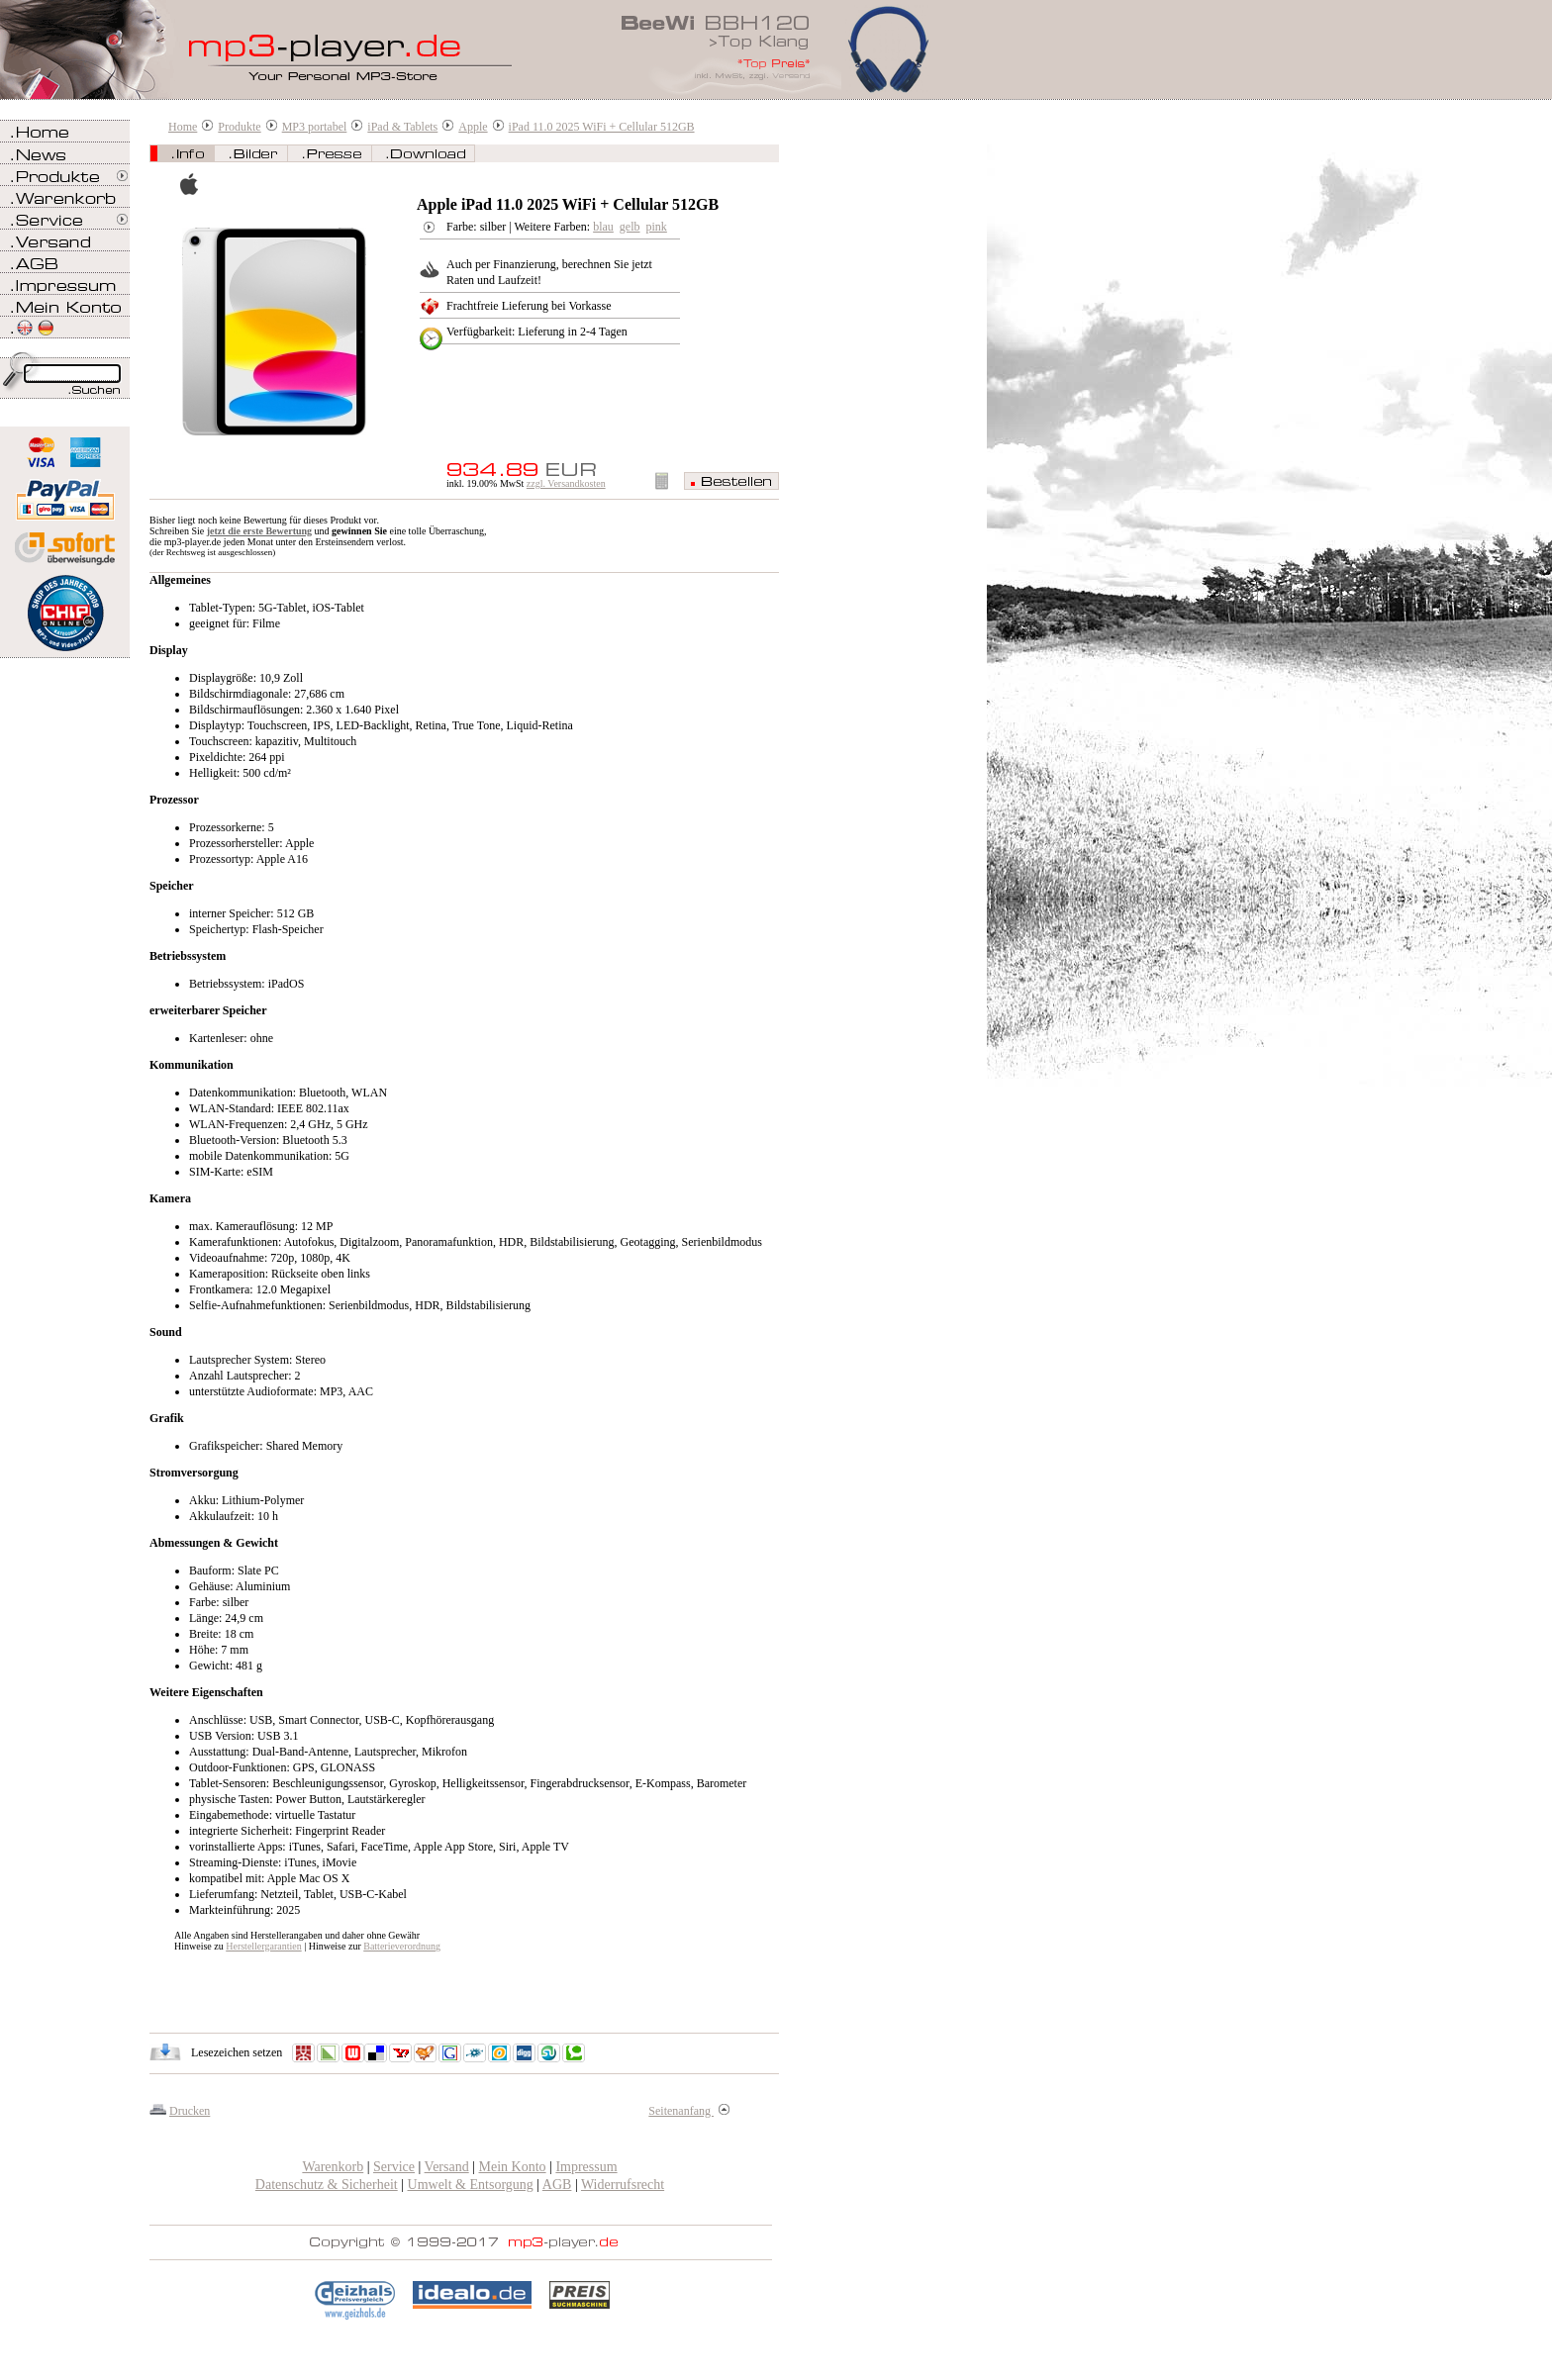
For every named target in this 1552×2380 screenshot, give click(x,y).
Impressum (586, 2166)
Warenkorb (332, 2166)
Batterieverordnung (401, 1946)
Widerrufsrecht (622, 2184)
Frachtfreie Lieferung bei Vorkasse (529, 306)
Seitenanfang (688, 2111)
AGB (557, 2184)
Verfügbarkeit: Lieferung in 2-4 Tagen (537, 331)
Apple (472, 127)
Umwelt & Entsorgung (471, 2184)
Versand (447, 2166)
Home (182, 127)
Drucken (189, 2111)
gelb (630, 227)
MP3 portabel (314, 127)
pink (656, 227)
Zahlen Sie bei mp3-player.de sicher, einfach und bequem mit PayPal (65, 492)
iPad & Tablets (402, 127)
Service (394, 2166)
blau (603, 227)
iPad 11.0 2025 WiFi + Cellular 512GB (602, 127)
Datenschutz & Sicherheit (326, 2184)
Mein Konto (512, 2166)
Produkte (239, 127)
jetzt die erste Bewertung (259, 530)
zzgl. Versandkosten (566, 483)
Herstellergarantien (263, 1946)
